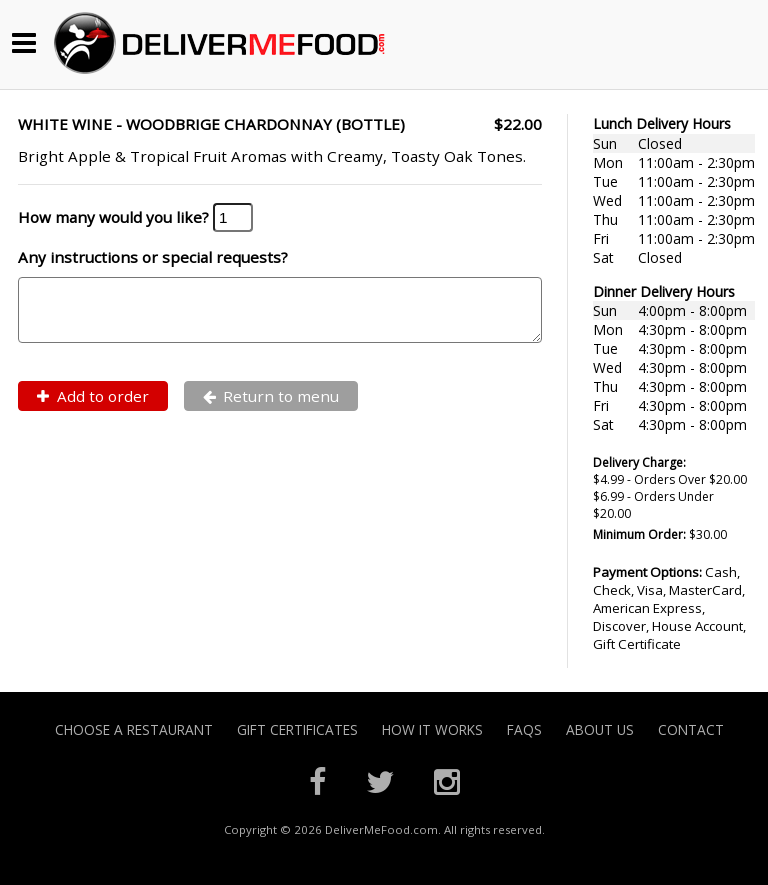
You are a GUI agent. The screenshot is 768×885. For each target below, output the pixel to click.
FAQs (524, 729)
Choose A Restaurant (134, 729)
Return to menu (271, 408)
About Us (600, 729)
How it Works (432, 729)
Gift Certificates (297, 729)
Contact (691, 729)
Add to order (93, 408)
